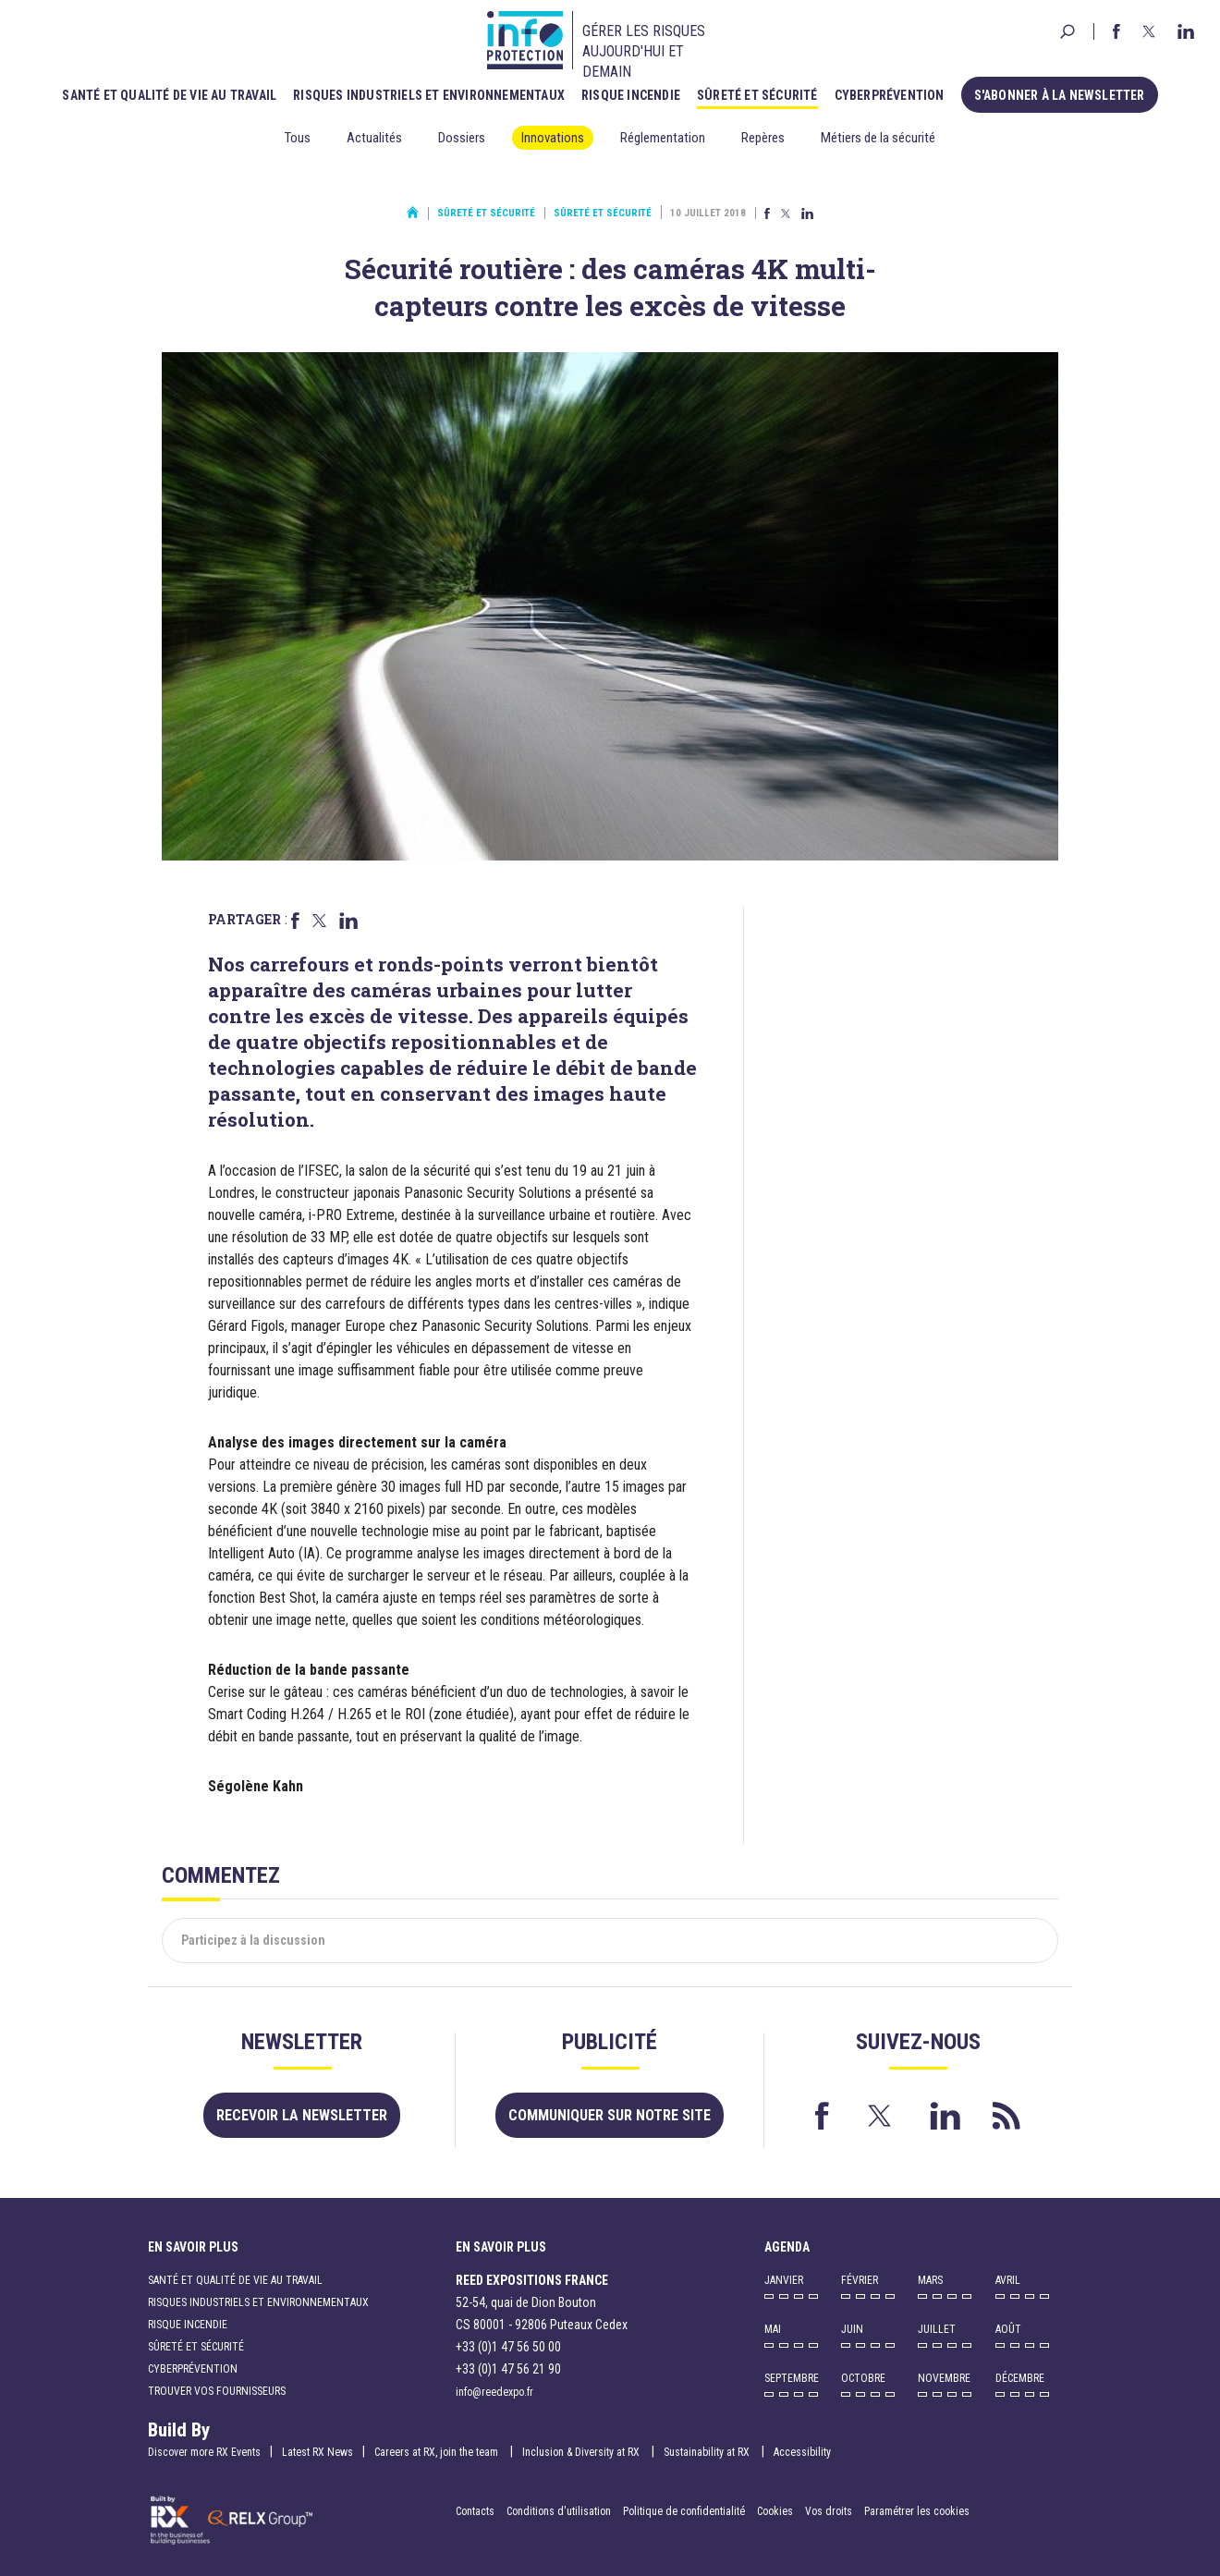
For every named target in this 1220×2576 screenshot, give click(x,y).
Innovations (552, 137)
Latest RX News (317, 2452)
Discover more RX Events (204, 2452)
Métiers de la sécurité (878, 137)
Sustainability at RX (708, 2452)
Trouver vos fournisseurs (217, 2391)
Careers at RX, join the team (437, 2452)
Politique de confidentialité (685, 2511)
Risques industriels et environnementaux (429, 95)
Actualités (374, 137)
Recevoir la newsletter (301, 2115)
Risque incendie (630, 95)
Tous (298, 137)
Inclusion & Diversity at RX (582, 2452)
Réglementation (662, 137)
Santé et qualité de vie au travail (169, 95)
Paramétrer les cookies (917, 2511)
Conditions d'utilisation (558, 2511)
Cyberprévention (890, 95)
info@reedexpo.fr (494, 2392)
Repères (763, 137)
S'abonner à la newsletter (1059, 95)
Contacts (475, 2511)
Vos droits (828, 2511)
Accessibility (802, 2452)
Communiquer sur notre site (609, 2115)
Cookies (775, 2511)
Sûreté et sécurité (757, 95)
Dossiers (461, 137)
